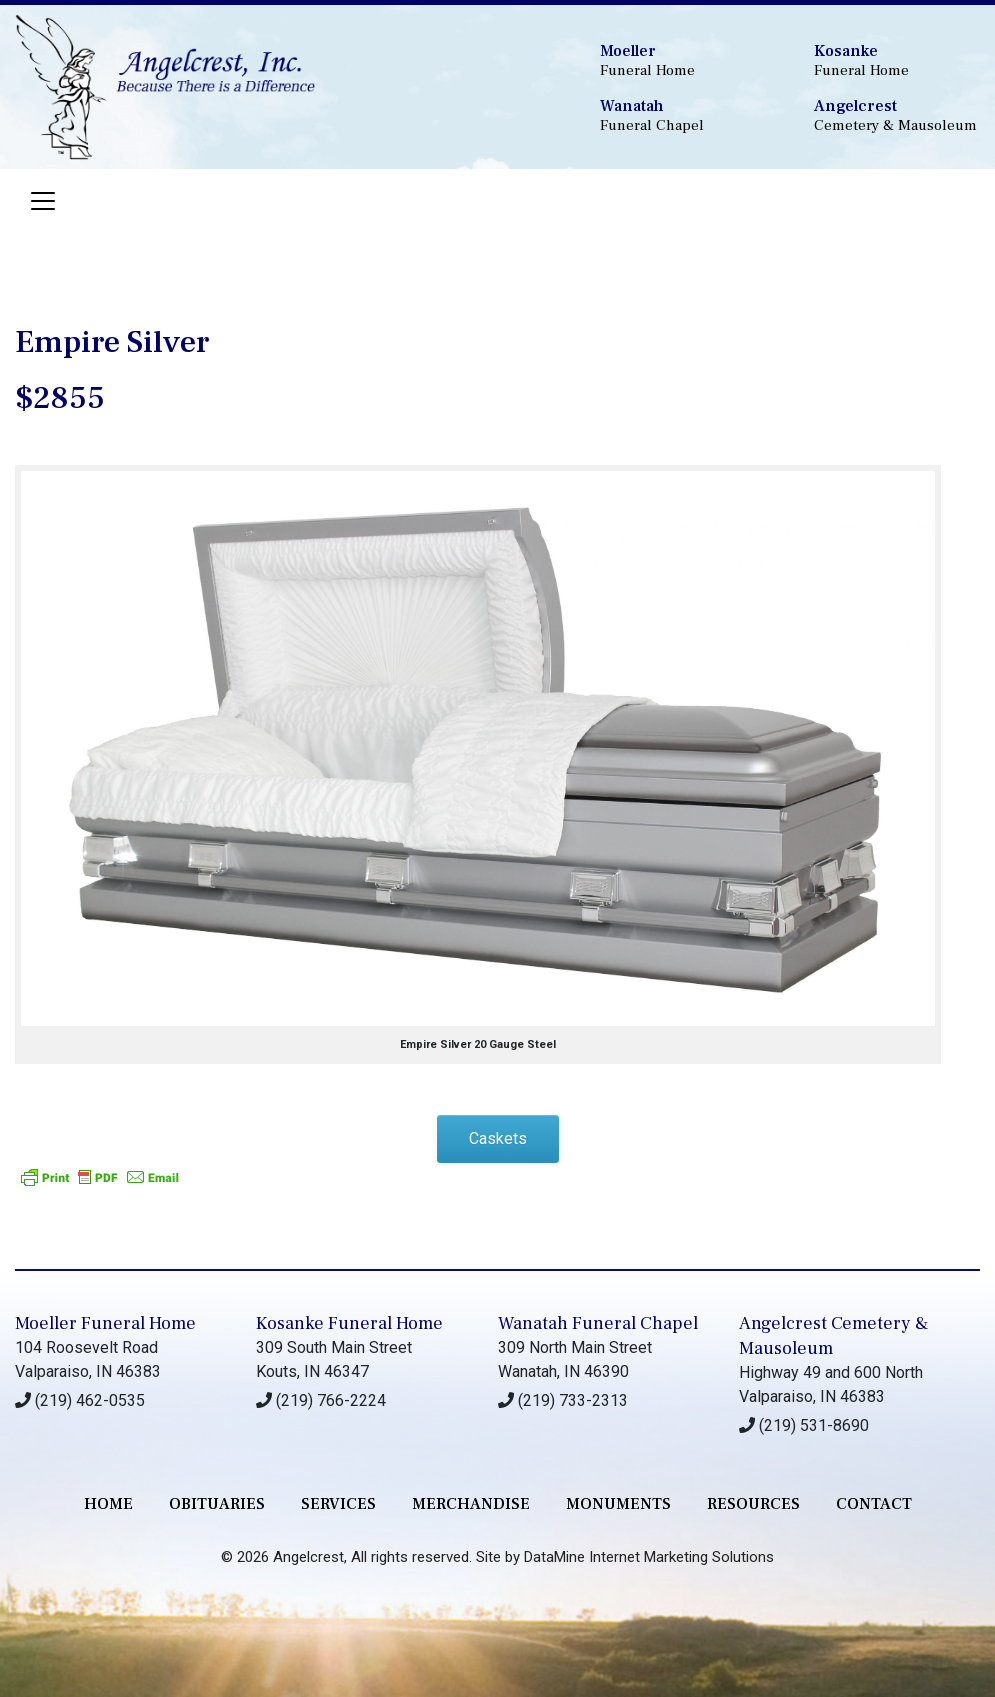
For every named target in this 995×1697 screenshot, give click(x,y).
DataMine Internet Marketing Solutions (649, 1557)
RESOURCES (753, 1504)
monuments (618, 1504)
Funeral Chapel (682, 115)
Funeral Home (682, 60)
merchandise (471, 1504)
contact (874, 1504)
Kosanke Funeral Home (349, 1323)
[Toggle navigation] (43, 201)
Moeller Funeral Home (105, 1323)
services (338, 1504)
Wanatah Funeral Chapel (598, 1323)
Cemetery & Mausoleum (896, 115)
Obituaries (217, 1504)
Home (108, 1504)
